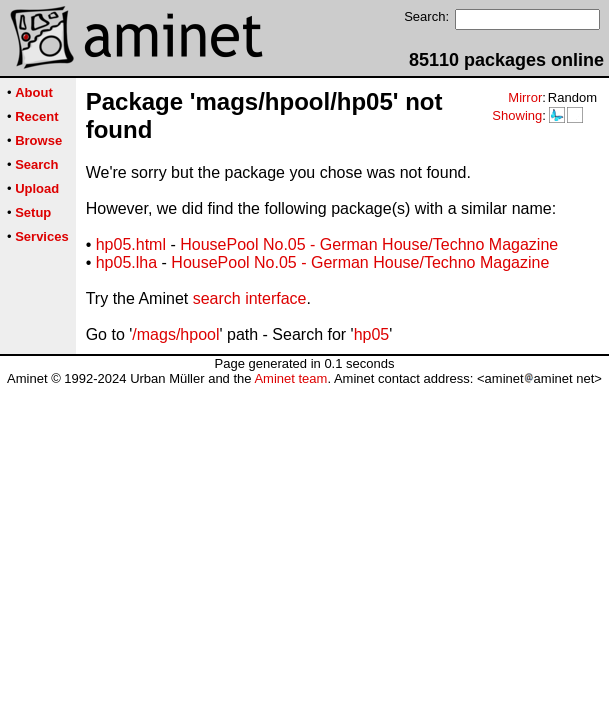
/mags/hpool (175, 334)
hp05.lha (126, 262)
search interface (250, 298)
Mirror (525, 97)
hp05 (372, 334)
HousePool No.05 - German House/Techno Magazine (369, 244)
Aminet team (290, 378)
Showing (517, 115)
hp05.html (131, 244)
